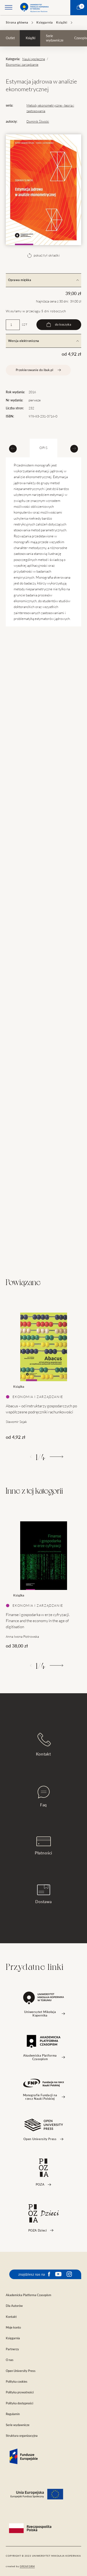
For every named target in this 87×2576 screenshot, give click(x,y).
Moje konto (13, 2327)
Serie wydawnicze (54, 38)
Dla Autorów (14, 2306)
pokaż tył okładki (43, 255)
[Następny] (56, 1456)
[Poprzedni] (31, 1456)
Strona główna (17, 22)
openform (27, 2566)
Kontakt (43, 1744)
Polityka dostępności (19, 2403)
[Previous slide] (13, 448)
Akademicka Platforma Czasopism (28, 2295)
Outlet (10, 38)
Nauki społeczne (33, 59)
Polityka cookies (16, 2381)
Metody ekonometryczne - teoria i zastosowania (50, 108)
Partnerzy (12, 2349)
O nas (9, 2360)
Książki (61, 22)
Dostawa (43, 1894)
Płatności (43, 1845)
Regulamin (13, 2414)
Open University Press (20, 2371)
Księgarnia (44, 22)
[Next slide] (74, 448)
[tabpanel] (43, 1371)
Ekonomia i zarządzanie (22, 64)
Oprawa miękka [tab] (43, 280)
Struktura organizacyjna (22, 2435)
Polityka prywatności (20, 2392)
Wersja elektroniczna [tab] (43, 341)
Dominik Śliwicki (37, 121)
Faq (44, 1796)
